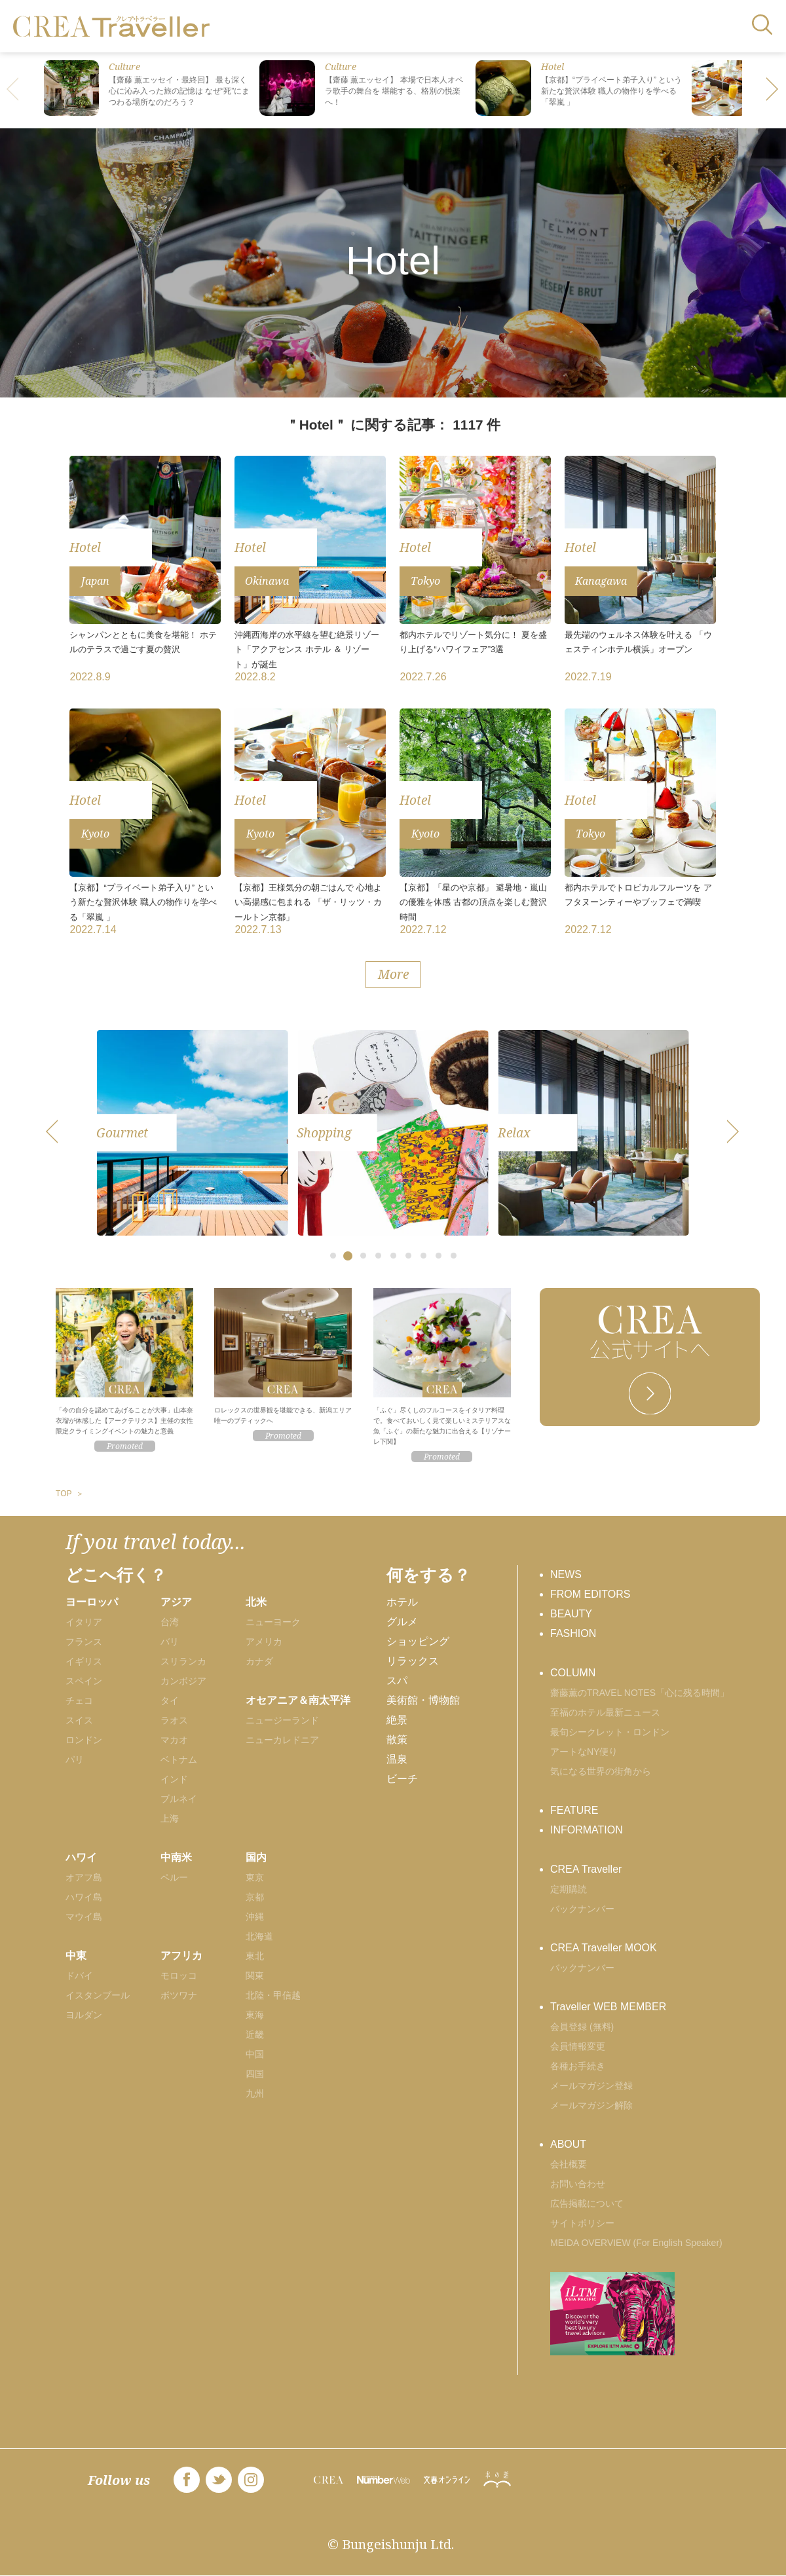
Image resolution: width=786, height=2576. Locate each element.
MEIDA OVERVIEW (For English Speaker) (636, 2242)
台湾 (169, 1622)
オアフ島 (84, 1877)
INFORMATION (586, 1829)
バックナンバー (582, 1909)
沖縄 (255, 1916)
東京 (255, 1877)
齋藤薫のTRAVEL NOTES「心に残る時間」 (639, 1692)
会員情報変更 (577, 2046)
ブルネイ (178, 1799)
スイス (79, 1720)
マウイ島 (84, 1916)
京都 (255, 1897)
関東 (255, 1975)
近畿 (255, 2034)
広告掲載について (587, 2203)
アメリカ (264, 1641)
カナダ (259, 1661)
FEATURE (574, 1810)
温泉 (396, 1759)
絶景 (396, 1719)
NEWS (566, 1574)
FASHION (573, 1633)
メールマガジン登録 (591, 2085)
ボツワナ (178, 1995)
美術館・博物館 (423, 1700)
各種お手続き (577, 2066)
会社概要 (568, 2164)
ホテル (402, 1602)
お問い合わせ (577, 2184)
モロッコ (178, 1975)
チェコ (79, 1700)
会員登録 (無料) (582, 2026)
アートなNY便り (584, 1751)
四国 (255, 2074)
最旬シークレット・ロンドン (609, 1732)
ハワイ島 (84, 1897)
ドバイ (79, 1975)
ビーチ (402, 1778)
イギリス (84, 1661)
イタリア (84, 1622)
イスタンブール (98, 1995)
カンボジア (183, 1681)
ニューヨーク (273, 1622)
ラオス (174, 1720)
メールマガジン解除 (591, 2105)
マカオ (174, 1740)
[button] (772, 90)
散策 (396, 1739)
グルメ (402, 1621)
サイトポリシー (582, 2223)
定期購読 (568, 1889)
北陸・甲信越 (273, 1995)
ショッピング (417, 1641)
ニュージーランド (282, 1720)
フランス (84, 1641)
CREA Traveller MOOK (603, 1947)
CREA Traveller (586, 1869)
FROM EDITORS (590, 1594)
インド (174, 1779)
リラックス (412, 1660)
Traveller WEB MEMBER (608, 2006)
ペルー (174, 1877)
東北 (255, 1956)
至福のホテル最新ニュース (605, 1712)
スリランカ (183, 1661)
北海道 (259, 1936)
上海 (169, 1818)
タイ (169, 1700)
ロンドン (84, 1740)
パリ (75, 1759)
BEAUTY (571, 1613)
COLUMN (572, 1672)
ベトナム (178, 1759)
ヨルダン (84, 2015)
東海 (255, 2015)
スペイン (84, 1681)
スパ (396, 1680)
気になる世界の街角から (600, 1771)
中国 (255, 2054)
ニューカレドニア (282, 1740)
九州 (255, 2093)
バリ (169, 1641)
